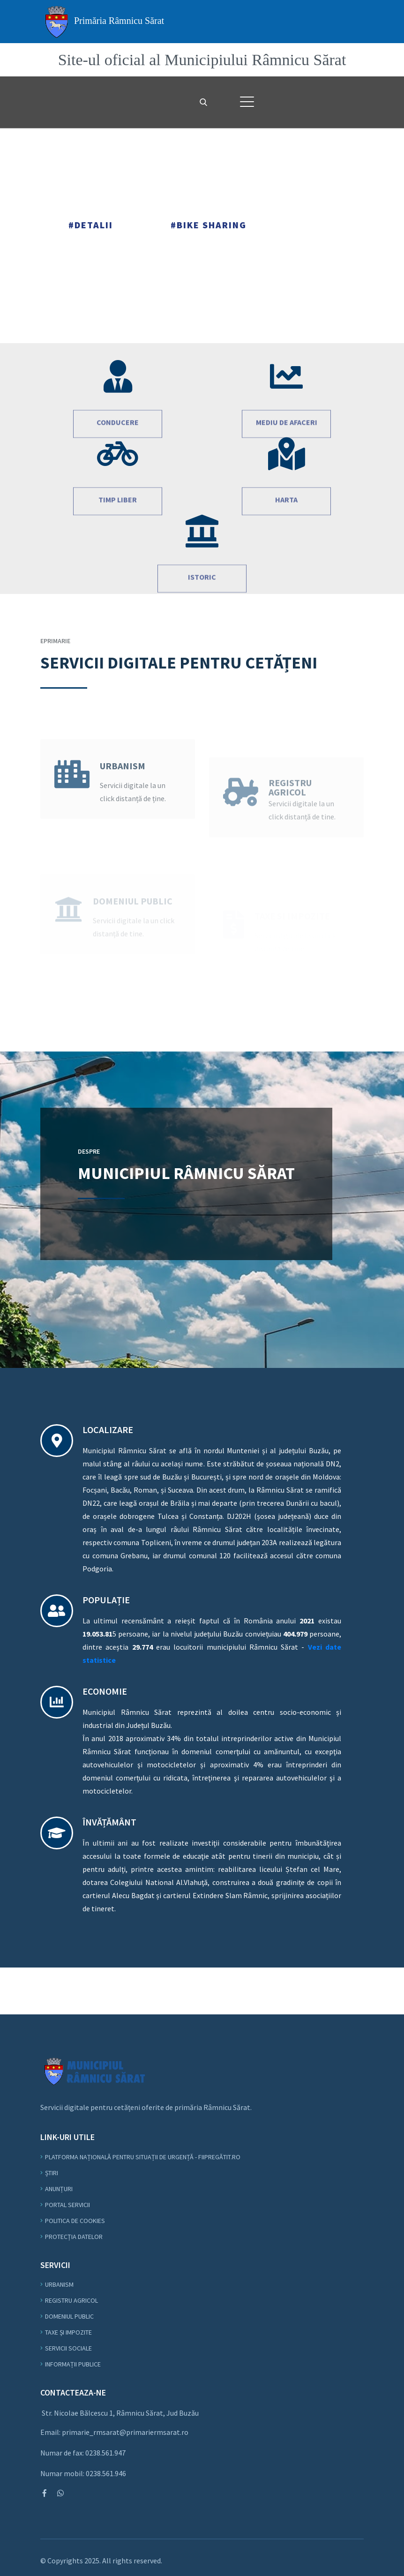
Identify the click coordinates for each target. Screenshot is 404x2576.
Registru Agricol (71, 2300)
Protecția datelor (74, 2236)
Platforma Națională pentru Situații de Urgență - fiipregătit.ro (142, 2157)
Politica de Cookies (75, 2220)
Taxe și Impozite (68, 2332)
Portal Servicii (67, 2204)
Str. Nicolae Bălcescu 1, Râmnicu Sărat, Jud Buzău (120, 2413)
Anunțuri (59, 2189)
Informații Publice (73, 2364)
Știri (51, 2173)
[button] (247, 102)
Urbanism (59, 2284)
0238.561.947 (105, 2452)
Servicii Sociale (68, 2348)
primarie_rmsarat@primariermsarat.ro (125, 2432)
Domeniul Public (69, 2316)
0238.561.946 (106, 2473)
